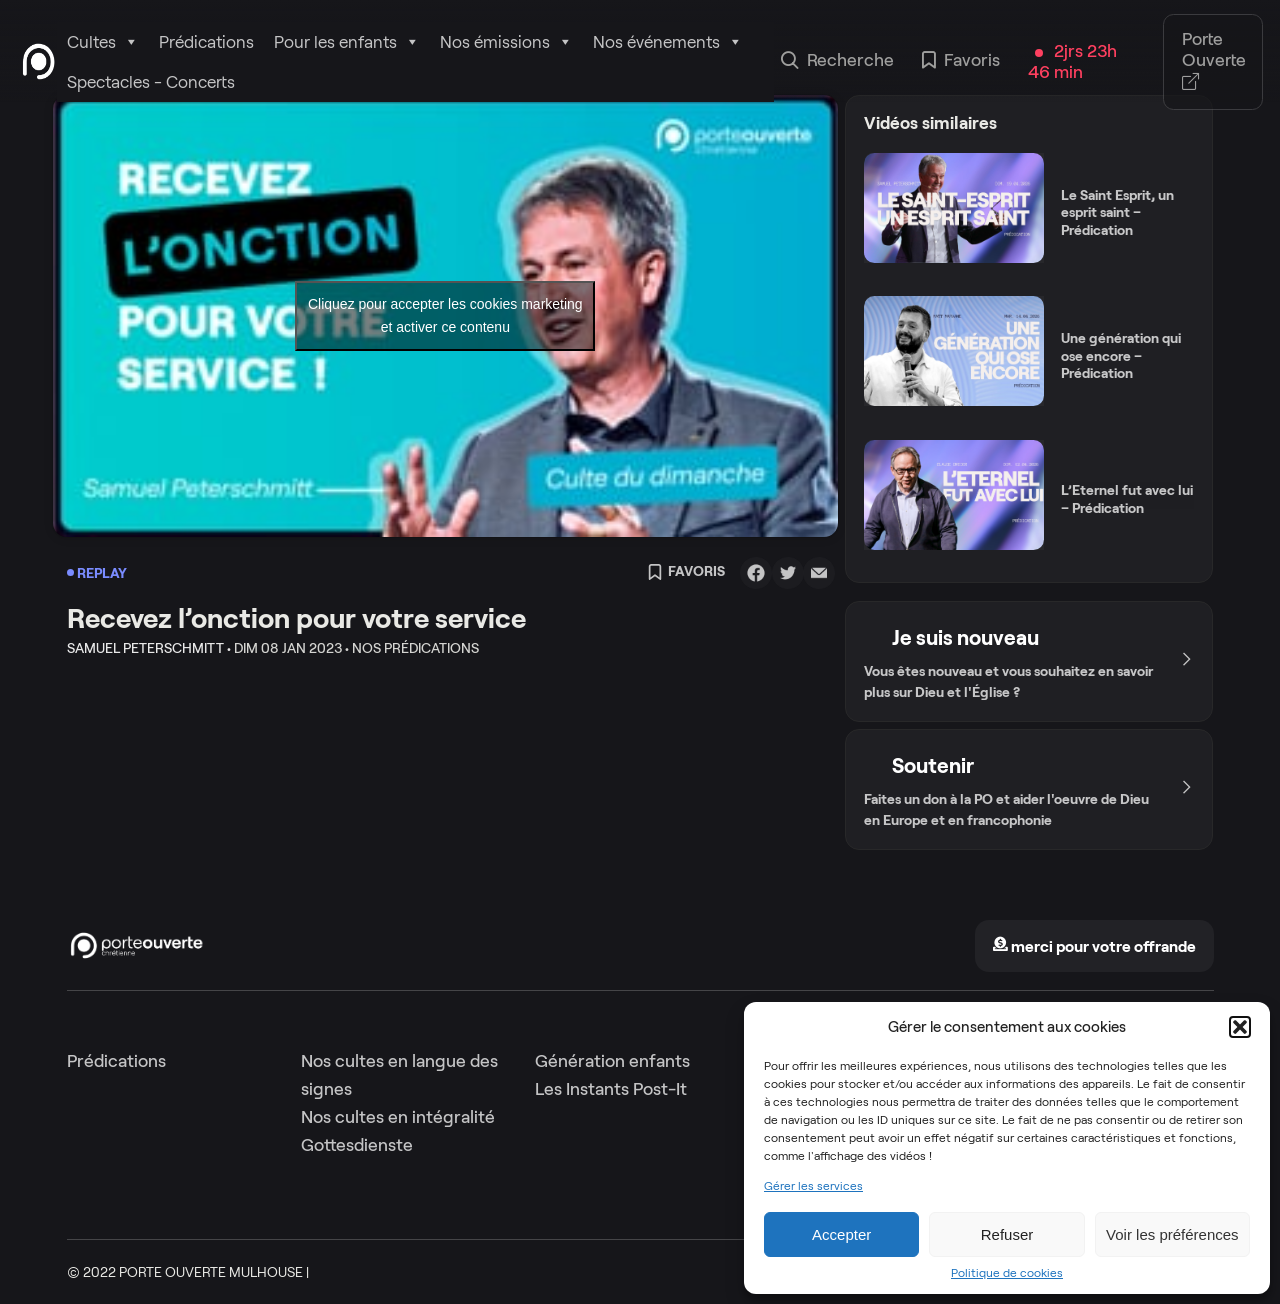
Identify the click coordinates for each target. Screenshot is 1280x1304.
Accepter (841, 1234)
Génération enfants (612, 1061)
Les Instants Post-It (611, 1089)
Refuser (1007, 1234)
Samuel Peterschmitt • (149, 648)
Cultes (103, 42)
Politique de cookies (1007, 1273)
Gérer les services (813, 1186)
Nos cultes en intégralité (398, 1117)
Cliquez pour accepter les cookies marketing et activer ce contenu (445, 315)
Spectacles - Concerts (151, 82)
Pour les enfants (347, 42)
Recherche (837, 62)
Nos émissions (506, 42)
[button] (1240, 1027)
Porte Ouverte (1214, 61)
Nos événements (668, 42)
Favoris (961, 62)
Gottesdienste (357, 1145)
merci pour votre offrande (1094, 946)
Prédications (206, 42)
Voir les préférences (1172, 1234)
